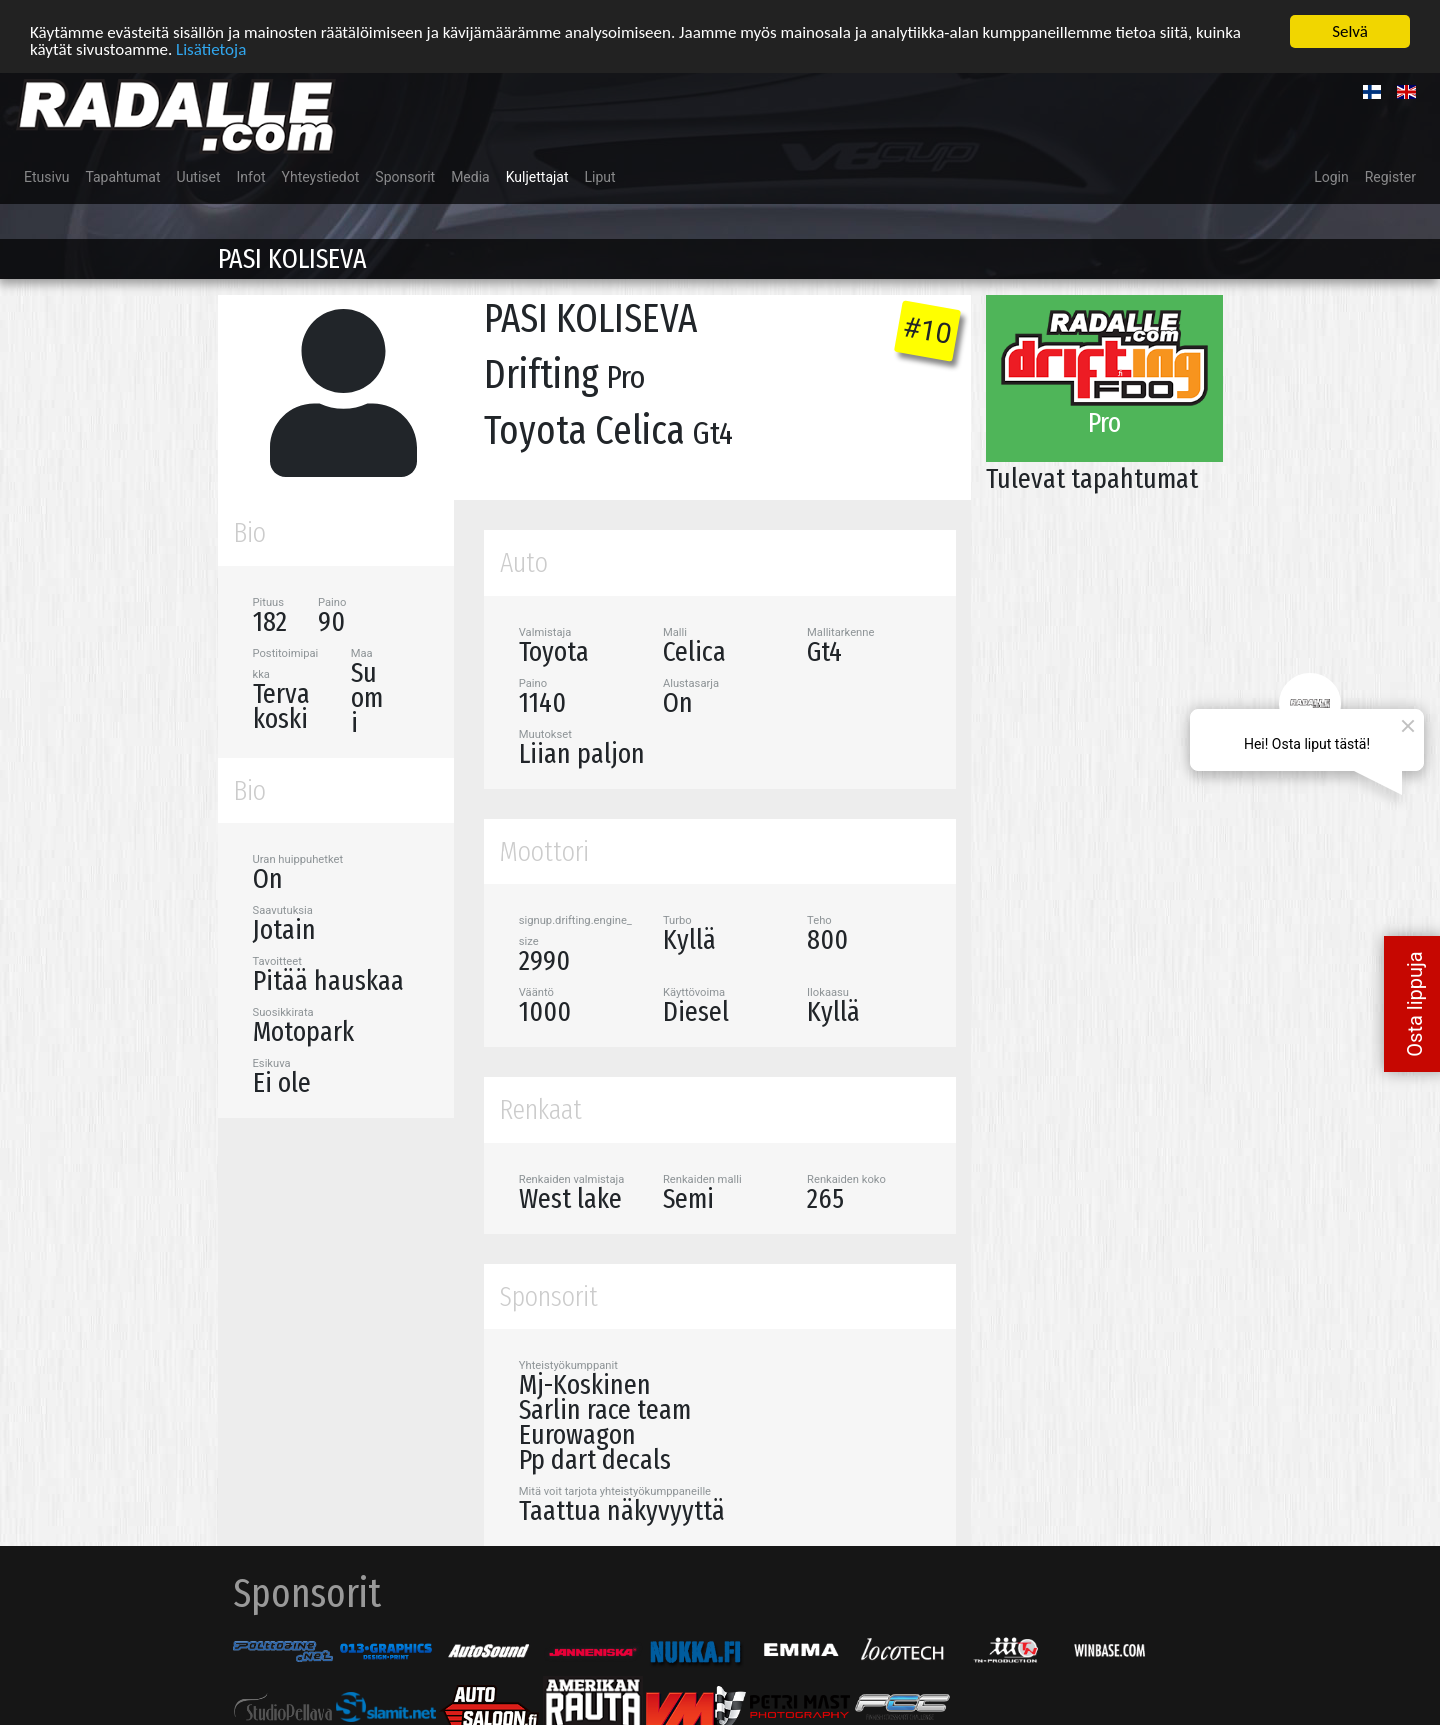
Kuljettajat (537, 175)
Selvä (1350, 29)
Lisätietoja (211, 46)
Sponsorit (405, 175)
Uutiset (199, 175)
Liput (600, 175)
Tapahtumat (122, 175)
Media (470, 175)
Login (1331, 175)
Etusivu (46, 175)
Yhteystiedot (321, 175)
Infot (251, 175)
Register (1390, 175)
